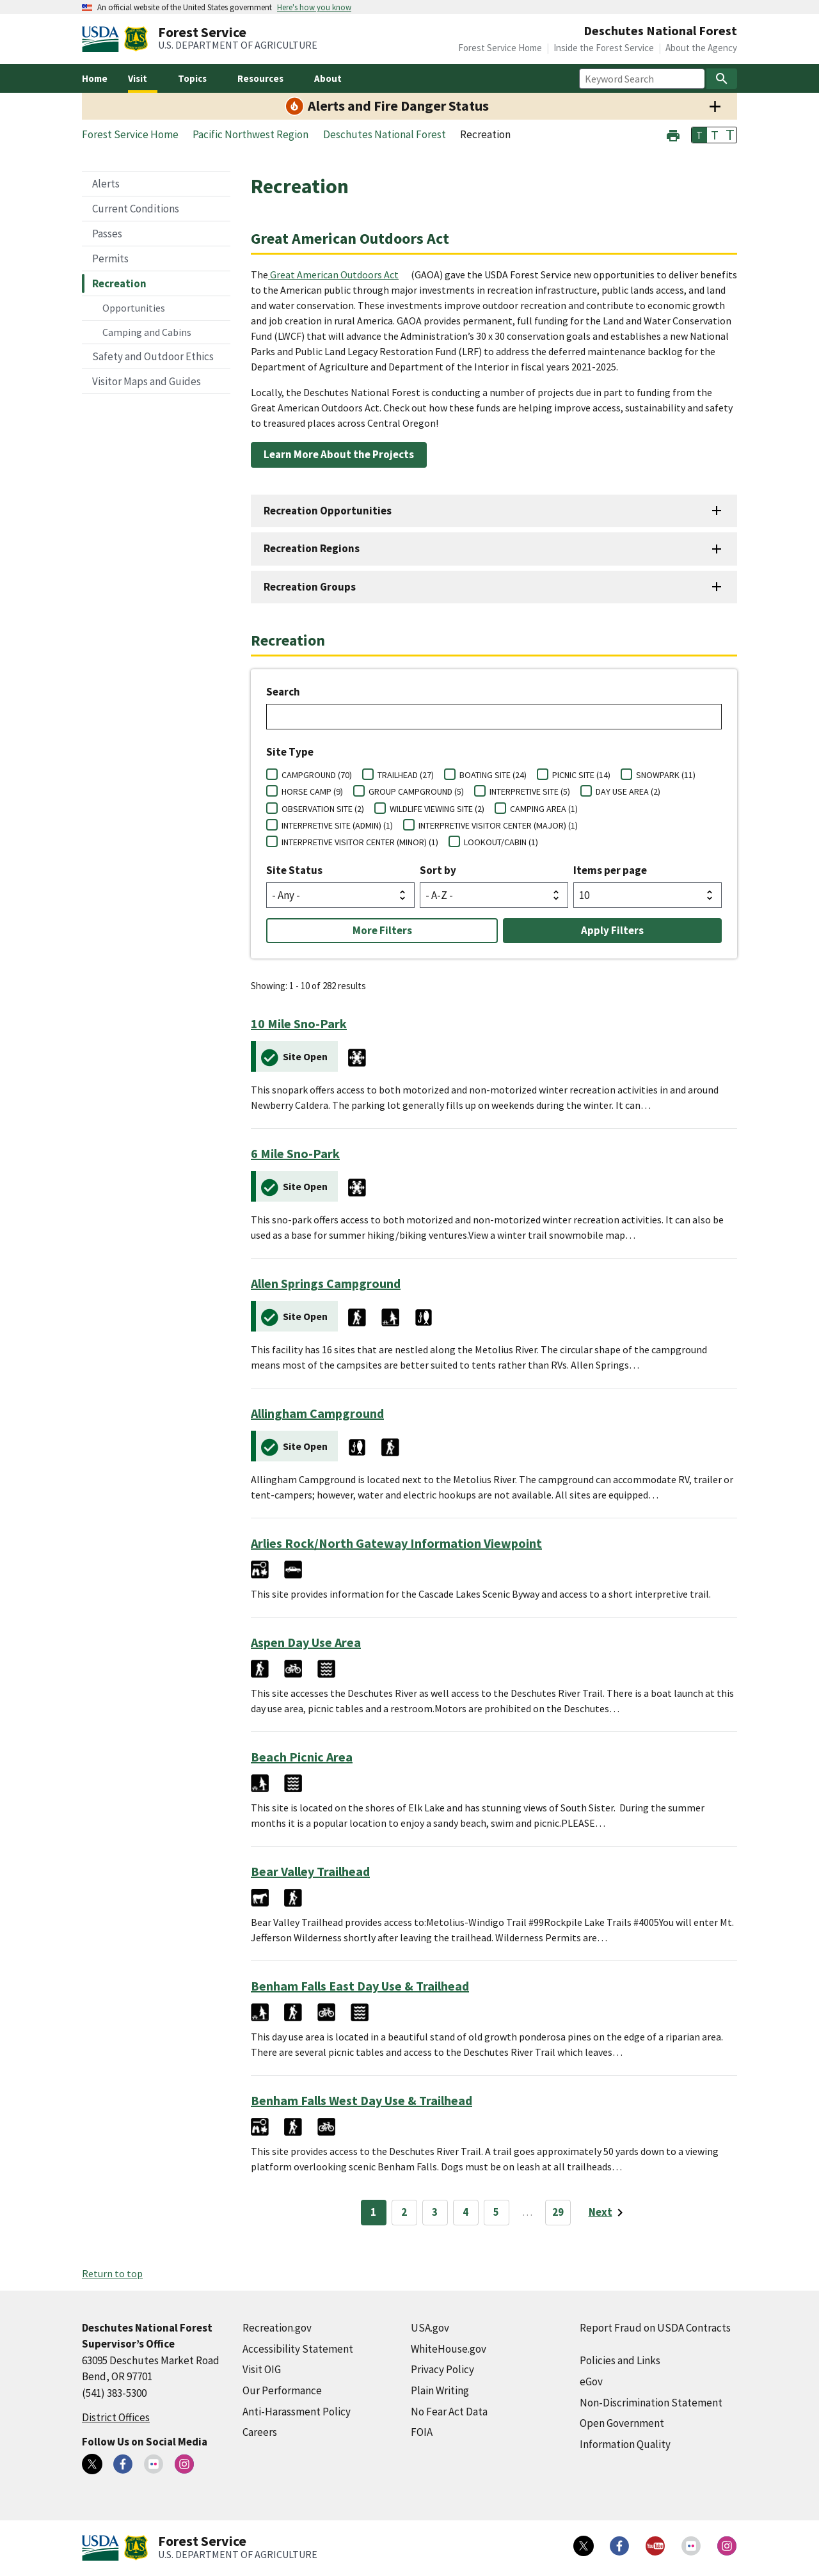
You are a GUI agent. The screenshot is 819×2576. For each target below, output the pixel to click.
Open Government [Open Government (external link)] (622, 2423)
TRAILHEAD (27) (406, 775)
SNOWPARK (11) (666, 775)
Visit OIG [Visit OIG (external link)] (262, 2369)
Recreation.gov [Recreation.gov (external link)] (277, 2328)
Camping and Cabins (146, 332)
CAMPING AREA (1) (544, 809)
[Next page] (608, 2212)
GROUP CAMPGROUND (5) (416, 791)
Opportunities (133, 307)
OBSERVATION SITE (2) (323, 809)
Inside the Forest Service (603, 48)
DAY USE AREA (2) (628, 791)
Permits (110, 258)
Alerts (106, 184)
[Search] (721, 78)
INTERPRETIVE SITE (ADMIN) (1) (337, 825)
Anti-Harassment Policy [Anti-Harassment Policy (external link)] (297, 2412)
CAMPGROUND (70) (317, 775)
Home (94, 78)
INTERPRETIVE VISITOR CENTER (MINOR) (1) (360, 842)
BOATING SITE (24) (493, 775)
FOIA (422, 2432)
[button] (673, 134)
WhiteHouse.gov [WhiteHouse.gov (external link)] (448, 2349)
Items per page (610, 870)
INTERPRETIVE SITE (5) (529, 791)
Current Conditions (135, 209)
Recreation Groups (310, 587)
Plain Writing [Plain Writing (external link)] (440, 2390)
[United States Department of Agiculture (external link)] (103, 39)
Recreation (119, 283)
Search (283, 692)
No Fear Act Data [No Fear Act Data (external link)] (449, 2412)
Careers (260, 2432)
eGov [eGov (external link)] (591, 2381)
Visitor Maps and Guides (146, 381)
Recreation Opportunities (328, 511)
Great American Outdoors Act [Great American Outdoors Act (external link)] (334, 274)
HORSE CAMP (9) (312, 791)
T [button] (699, 135)
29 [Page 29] (558, 2212)
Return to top (112, 2273)
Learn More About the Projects (339, 454)
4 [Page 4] (465, 2212)
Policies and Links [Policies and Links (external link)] (620, 2360)
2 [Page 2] (404, 2212)
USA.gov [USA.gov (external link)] (430, 2328)
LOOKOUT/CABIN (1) (501, 842)
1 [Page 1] (373, 2212)
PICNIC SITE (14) (581, 775)
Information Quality (625, 2444)
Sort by (438, 870)
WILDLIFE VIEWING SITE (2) (437, 809)
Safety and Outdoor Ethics (153, 356)
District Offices (116, 2417)
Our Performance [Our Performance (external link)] (282, 2390)
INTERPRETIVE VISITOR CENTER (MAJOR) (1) (498, 825)
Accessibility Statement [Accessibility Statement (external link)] (298, 2349)
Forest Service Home (500, 48)
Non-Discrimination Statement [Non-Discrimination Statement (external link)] (651, 2403)
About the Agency (701, 48)
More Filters (382, 930)
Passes (107, 234)
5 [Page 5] (496, 2212)
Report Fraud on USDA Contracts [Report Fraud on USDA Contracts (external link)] (655, 2328)
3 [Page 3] (435, 2212)
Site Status (294, 870)
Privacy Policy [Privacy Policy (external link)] (442, 2369)
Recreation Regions (312, 548)
